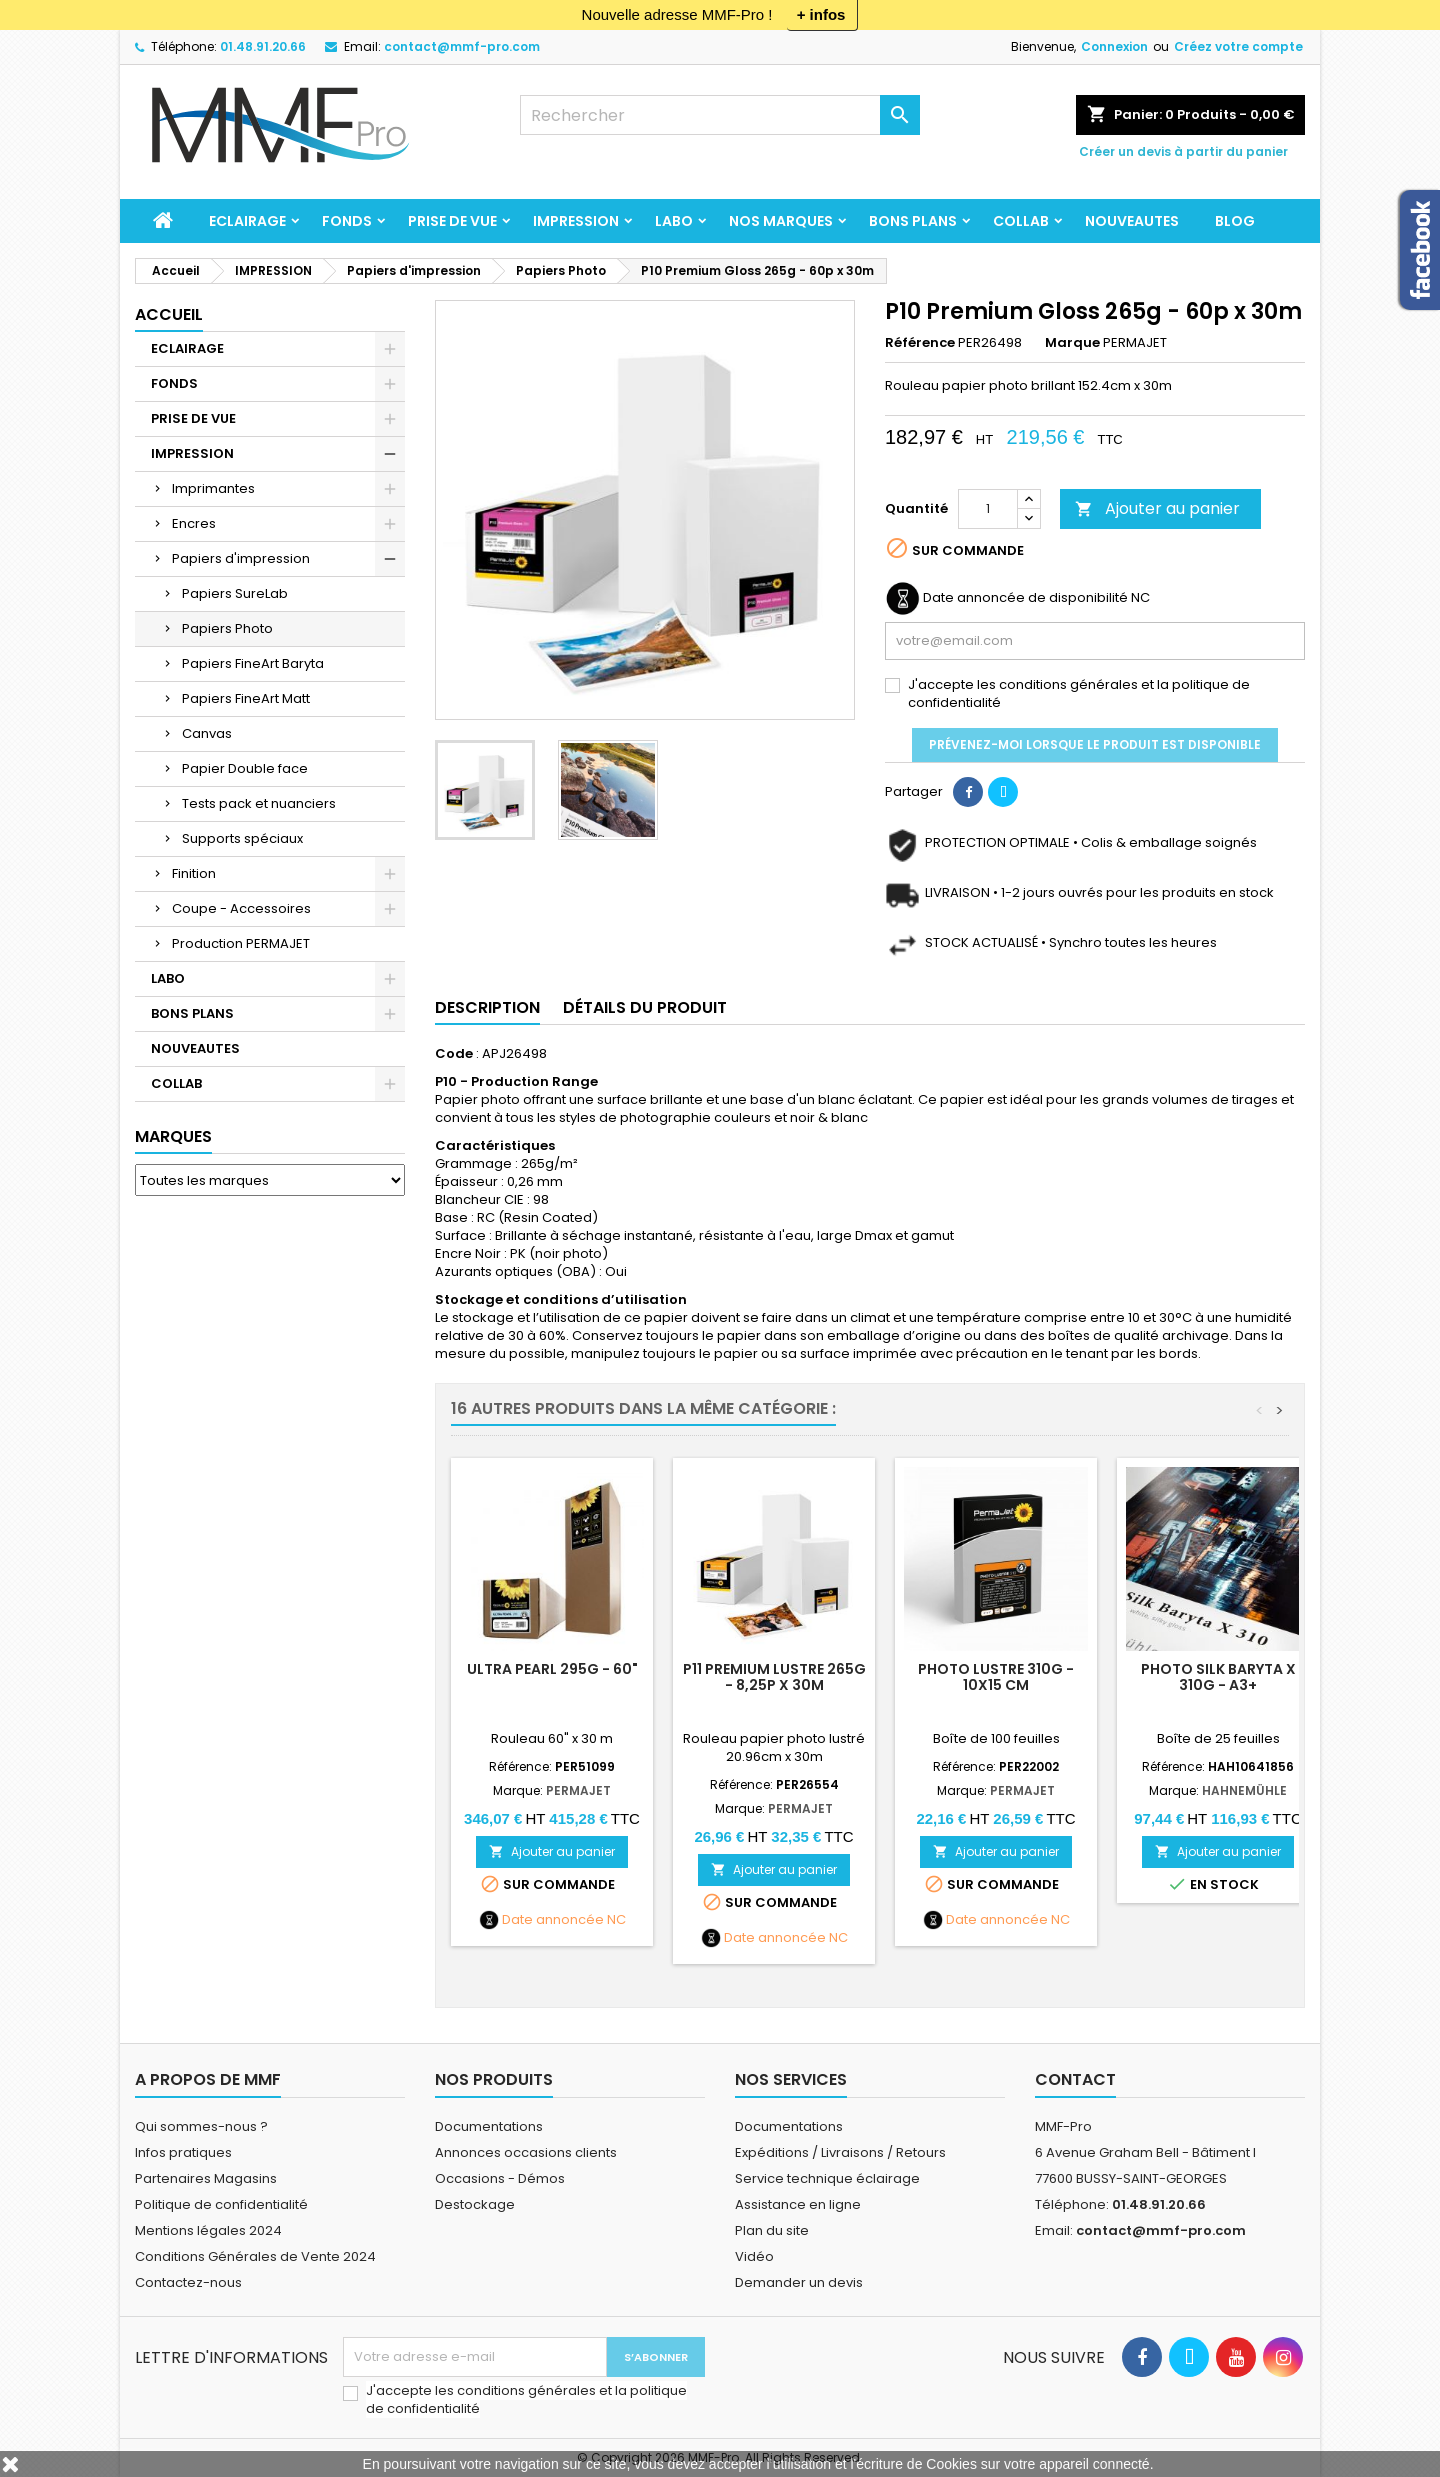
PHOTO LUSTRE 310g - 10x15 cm (996, 1677)
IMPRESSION (576, 221)
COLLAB (1021, 221)
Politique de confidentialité (221, 2204)
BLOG (1235, 221)
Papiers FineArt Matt (246, 698)
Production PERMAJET (241, 943)
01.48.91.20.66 (263, 46)
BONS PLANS (913, 221)
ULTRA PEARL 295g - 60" (552, 1669)
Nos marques (781, 221)
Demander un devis (799, 2282)
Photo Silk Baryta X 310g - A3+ (1218, 1677)
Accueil (169, 314)
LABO (674, 221)
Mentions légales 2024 (208, 2230)
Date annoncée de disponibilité (1025, 598)
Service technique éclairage (827, 2178)
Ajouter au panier (1157, 508)
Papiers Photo (227, 628)
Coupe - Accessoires (241, 908)
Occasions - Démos (500, 2178)
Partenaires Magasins (206, 2178)
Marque (1072, 343)
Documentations (489, 2126)
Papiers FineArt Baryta (253, 663)
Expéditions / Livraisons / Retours (840, 2152)
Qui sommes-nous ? (201, 2126)
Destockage (475, 2204)
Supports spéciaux (242, 838)
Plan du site (772, 2230)
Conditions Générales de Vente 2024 (255, 2256)
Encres (194, 523)
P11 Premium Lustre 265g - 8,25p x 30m (774, 1677)
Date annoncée (553, 1920)
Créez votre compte (1238, 46)
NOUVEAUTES (1132, 221)
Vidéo (754, 2256)
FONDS (347, 221)
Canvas (207, 733)
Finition (194, 873)
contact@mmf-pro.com (462, 46)
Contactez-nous (188, 2282)
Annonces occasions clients (526, 2152)
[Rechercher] (720, 115)
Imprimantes (213, 488)
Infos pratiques (183, 2152)
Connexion (1114, 46)
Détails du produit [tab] (645, 1007)
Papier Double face (245, 768)
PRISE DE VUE (452, 221)
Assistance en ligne (798, 2204)
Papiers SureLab (235, 593)
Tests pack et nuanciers (259, 803)
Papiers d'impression (241, 558)
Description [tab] (487, 1007)
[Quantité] (988, 509)
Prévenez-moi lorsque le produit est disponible (1095, 744)
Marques (173, 1136)
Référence (920, 343)
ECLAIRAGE (247, 221)
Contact (1075, 2079)
